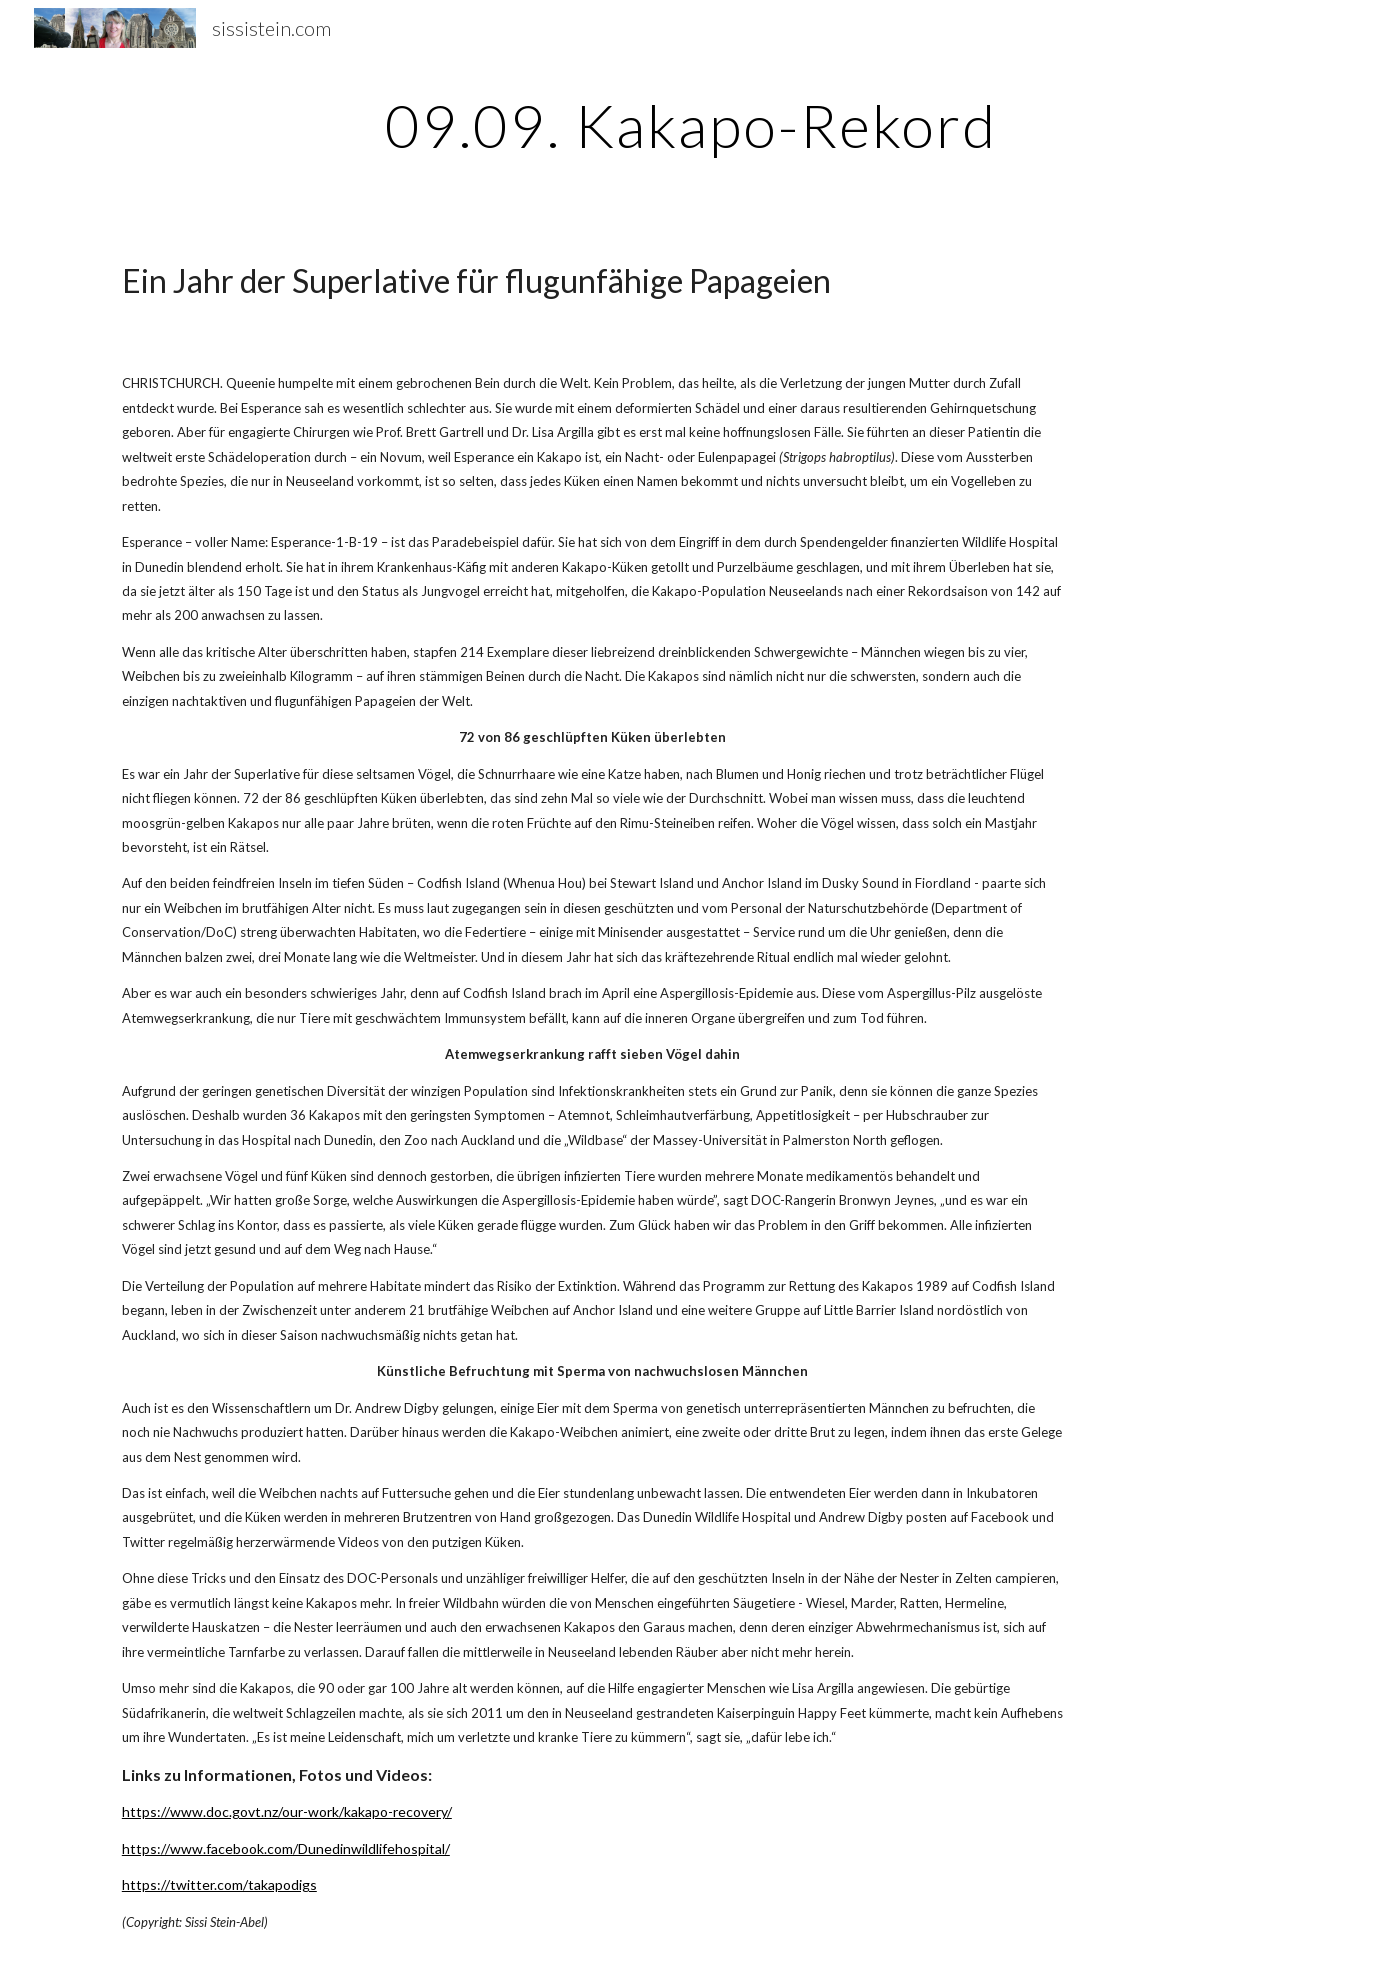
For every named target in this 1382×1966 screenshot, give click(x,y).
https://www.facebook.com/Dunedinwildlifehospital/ (286, 1848)
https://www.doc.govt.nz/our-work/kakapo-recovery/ (287, 1811)
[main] (691, 125)
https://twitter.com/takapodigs (219, 1884)
